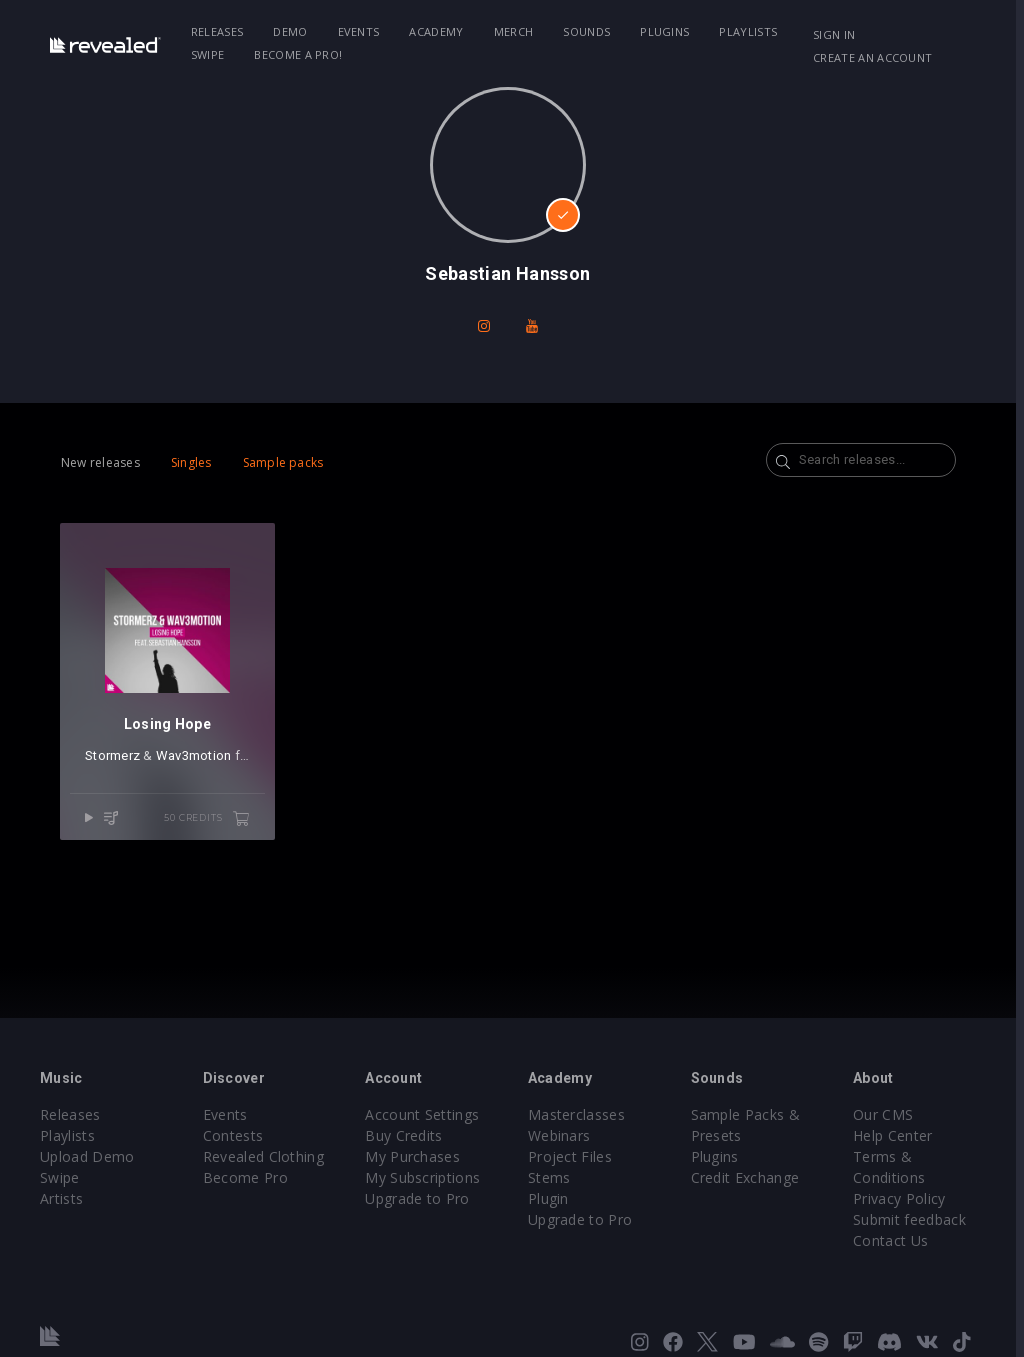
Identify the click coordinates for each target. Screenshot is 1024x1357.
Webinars (563, 1135)
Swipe (209, 54)
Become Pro (246, 1177)
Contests (234, 1135)
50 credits (209, 821)
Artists (61, 1198)
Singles (191, 462)
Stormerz (112, 757)
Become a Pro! (299, 54)
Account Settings (425, 1114)
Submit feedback (916, 1219)
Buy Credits (407, 1135)
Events (360, 31)
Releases (218, 31)
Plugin (552, 1198)
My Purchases (415, 1156)
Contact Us (897, 1240)
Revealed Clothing (264, 1156)
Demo (291, 31)
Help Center (900, 1135)
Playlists (749, 31)
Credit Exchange (750, 1177)
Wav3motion (194, 757)
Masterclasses (580, 1114)
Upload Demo (87, 1156)
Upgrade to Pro (420, 1198)
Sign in (841, 34)
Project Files (574, 1156)
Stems (553, 1177)
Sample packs (283, 462)
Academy (437, 31)
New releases (100, 462)
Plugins (665, 31)
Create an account (879, 57)
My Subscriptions (425, 1177)
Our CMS (890, 1114)
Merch (515, 31)
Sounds (587, 31)
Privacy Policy (906, 1198)
